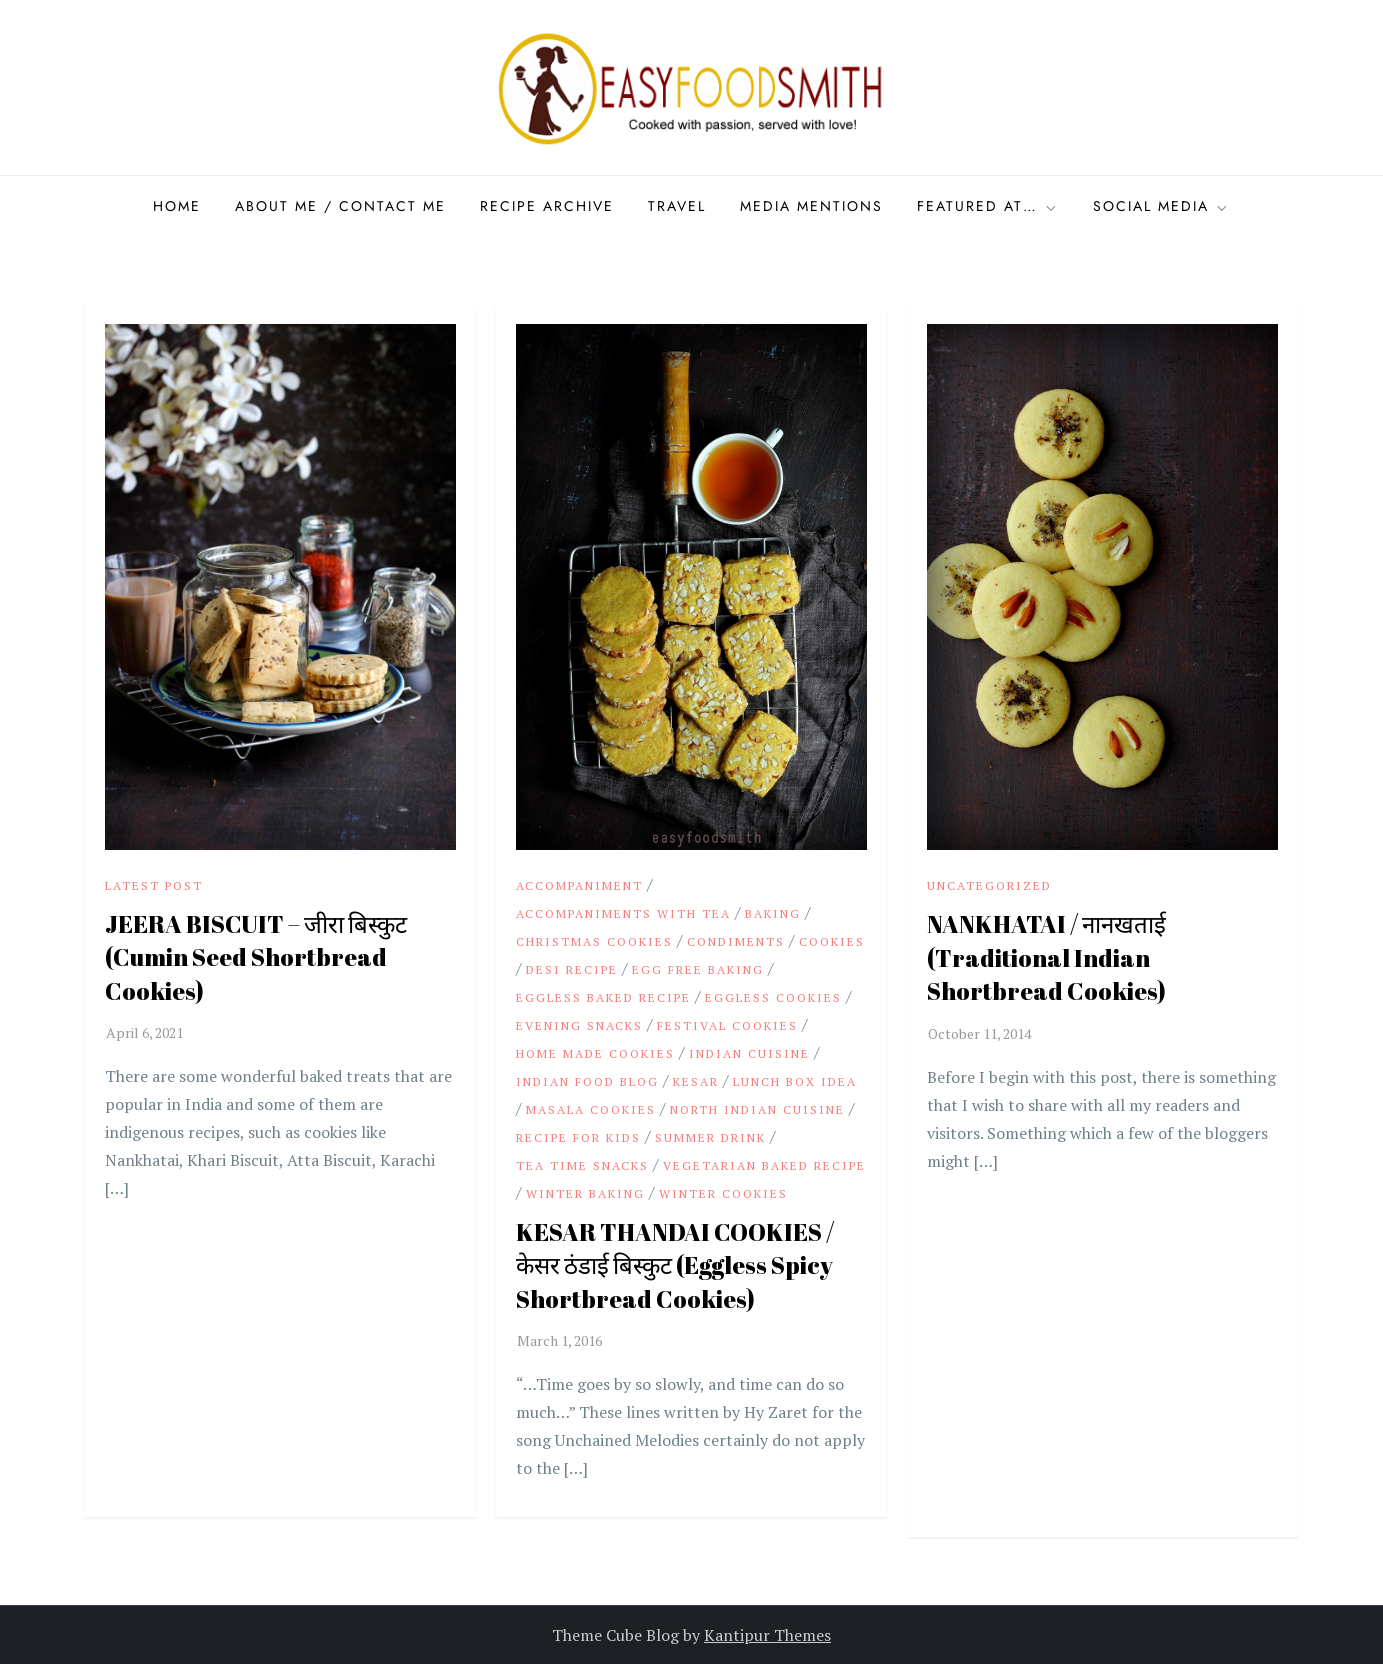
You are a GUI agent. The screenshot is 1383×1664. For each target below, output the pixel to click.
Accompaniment (579, 885)
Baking (773, 913)
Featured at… (988, 206)
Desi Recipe (572, 969)
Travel (677, 206)
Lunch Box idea (795, 1081)
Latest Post (154, 885)
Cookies (832, 941)
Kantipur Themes (767, 1635)
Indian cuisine (749, 1053)
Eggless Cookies (773, 997)
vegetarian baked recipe (764, 1165)
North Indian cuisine (757, 1109)
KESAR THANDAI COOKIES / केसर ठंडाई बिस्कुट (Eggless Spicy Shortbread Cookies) (675, 1265)
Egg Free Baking (698, 969)
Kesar (696, 1081)
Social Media (1161, 206)
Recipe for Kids (578, 1137)
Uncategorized (989, 885)
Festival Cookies (727, 1025)
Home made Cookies (595, 1053)
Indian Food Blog (587, 1081)
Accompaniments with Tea (623, 913)
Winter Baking (585, 1193)
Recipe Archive (547, 206)
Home (177, 206)
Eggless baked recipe (603, 997)
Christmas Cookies (594, 941)
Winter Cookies (723, 1193)
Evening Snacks (579, 1025)
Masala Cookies (591, 1109)
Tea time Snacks (582, 1165)
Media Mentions (811, 206)
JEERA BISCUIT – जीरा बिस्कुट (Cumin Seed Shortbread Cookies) (256, 957)
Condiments (736, 941)
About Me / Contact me (340, 206)
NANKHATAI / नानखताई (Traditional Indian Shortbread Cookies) (1046, 957)
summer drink (710, 1137)
